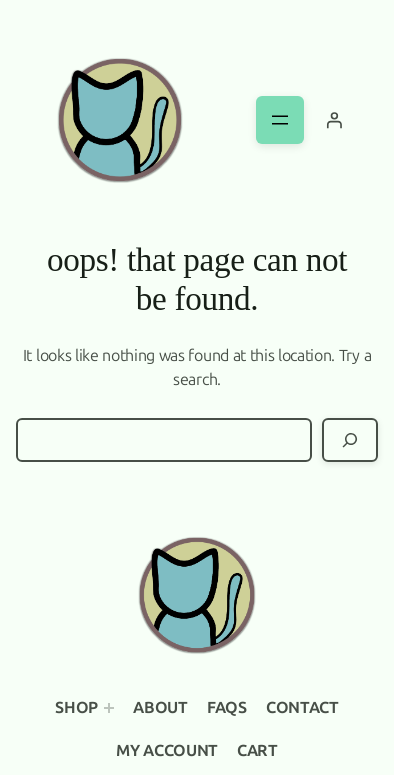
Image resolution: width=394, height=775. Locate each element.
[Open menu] (280, 120)
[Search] (350, 440)
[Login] (334, 120)
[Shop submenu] (109, 708)
